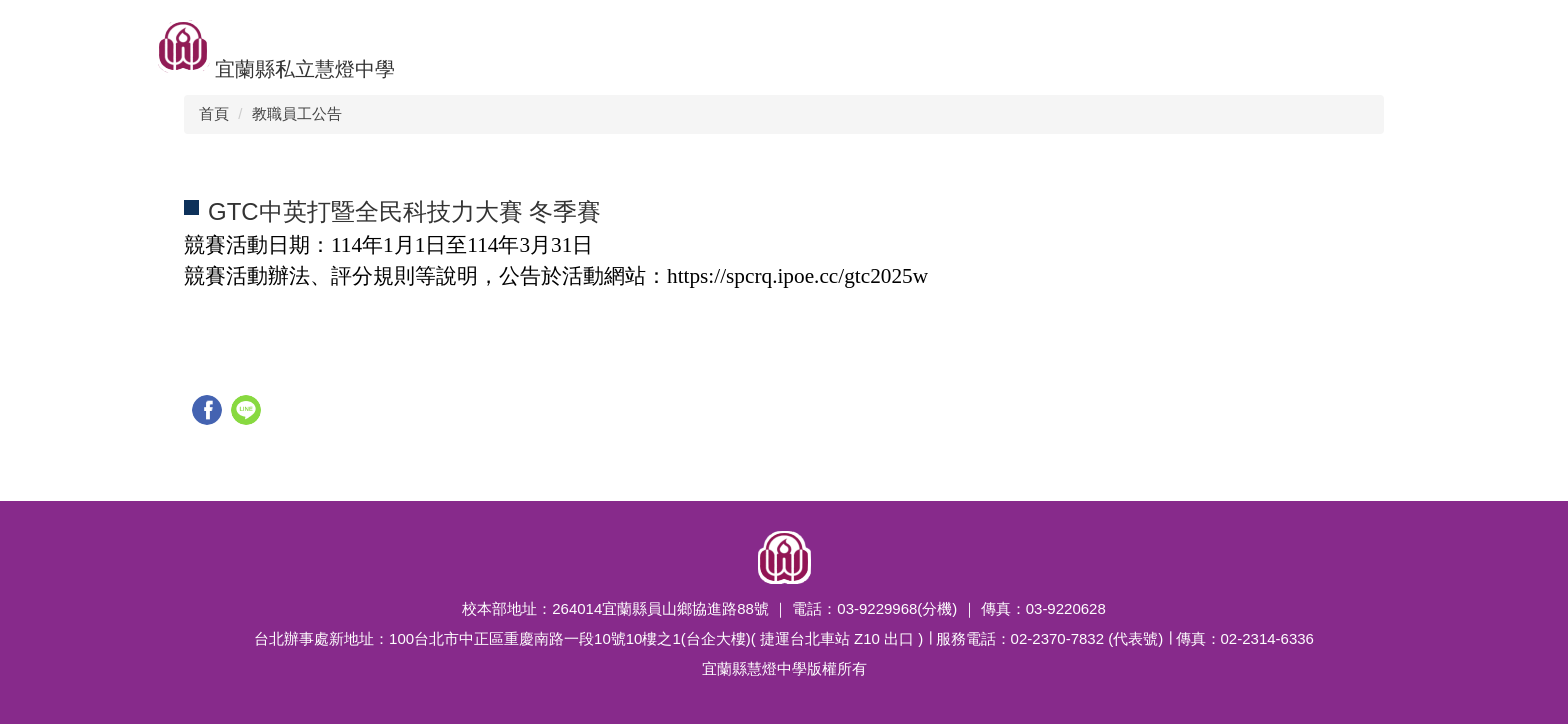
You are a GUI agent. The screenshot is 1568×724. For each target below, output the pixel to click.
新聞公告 (595, 24)
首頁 (214, 113)
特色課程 (799, 24)
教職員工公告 (297, 113)
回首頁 (39, 24)
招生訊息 (407, 24)
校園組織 (501, 24)
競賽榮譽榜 (697, 24)
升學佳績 (125, 24)
